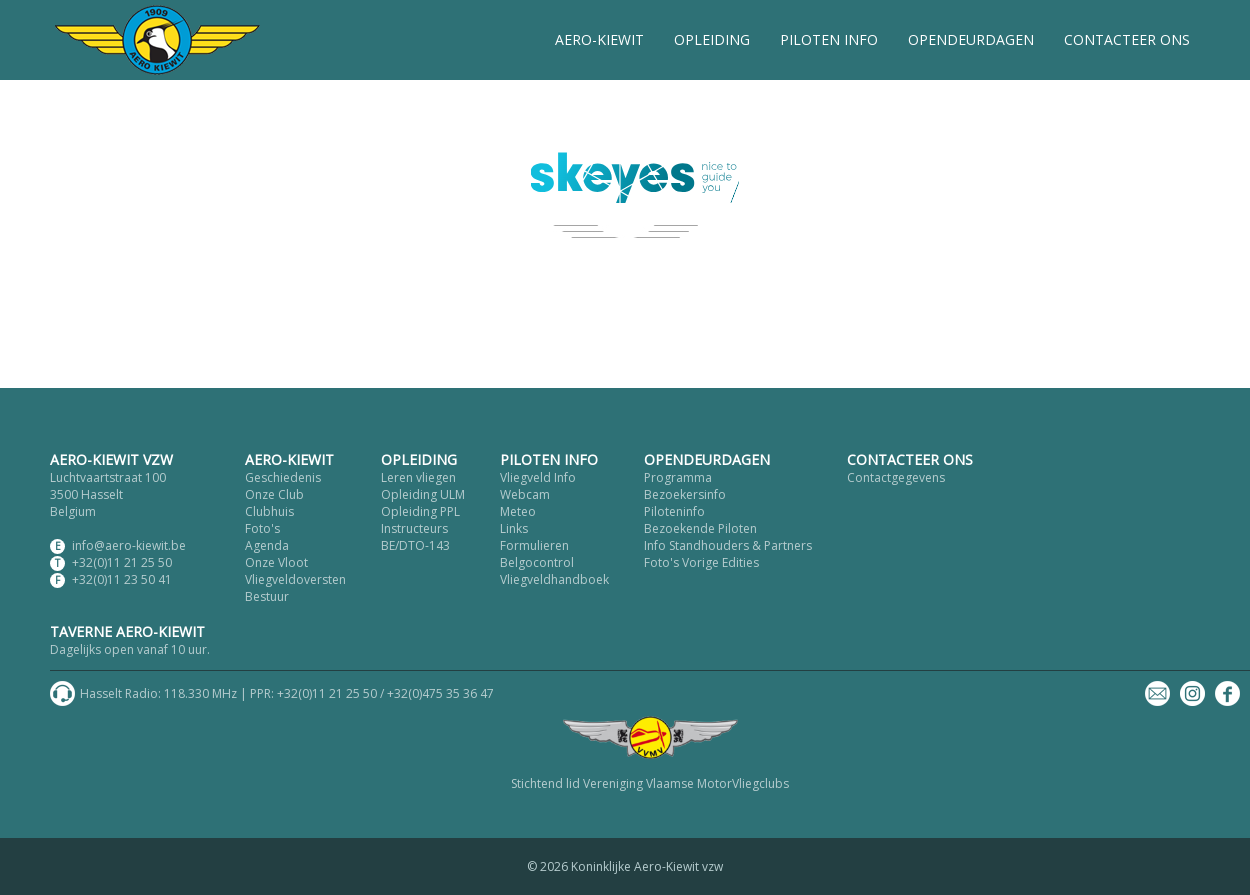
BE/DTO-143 (415, 545)
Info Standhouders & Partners (728, 545)
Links (514, 528)
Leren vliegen (418, 477)
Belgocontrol (537, 562)
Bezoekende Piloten (700, 528)
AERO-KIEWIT (599, 39)
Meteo (518, 511)
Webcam (525, 494)
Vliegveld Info (538, 477)
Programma (678, 477)
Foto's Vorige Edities (701, 562)
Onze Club (274, 494)
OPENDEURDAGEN (971, 39)
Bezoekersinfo (685, 494)
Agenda (267, 545)
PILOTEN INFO (829, 39)
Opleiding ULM (423, 494)
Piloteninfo (674, 511)
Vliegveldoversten (295, 579)
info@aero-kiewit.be (129, 545)
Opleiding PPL (420, 511)
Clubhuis (269, 511)
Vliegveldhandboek (554, 579)
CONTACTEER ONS (1127, 39)
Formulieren (534, 545)
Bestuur (267, 596)
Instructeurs (414, 528)
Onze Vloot (276, 562)
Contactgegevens (896, 477)
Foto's (262, 528)
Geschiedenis (283, 477)
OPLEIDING (712, 39)
